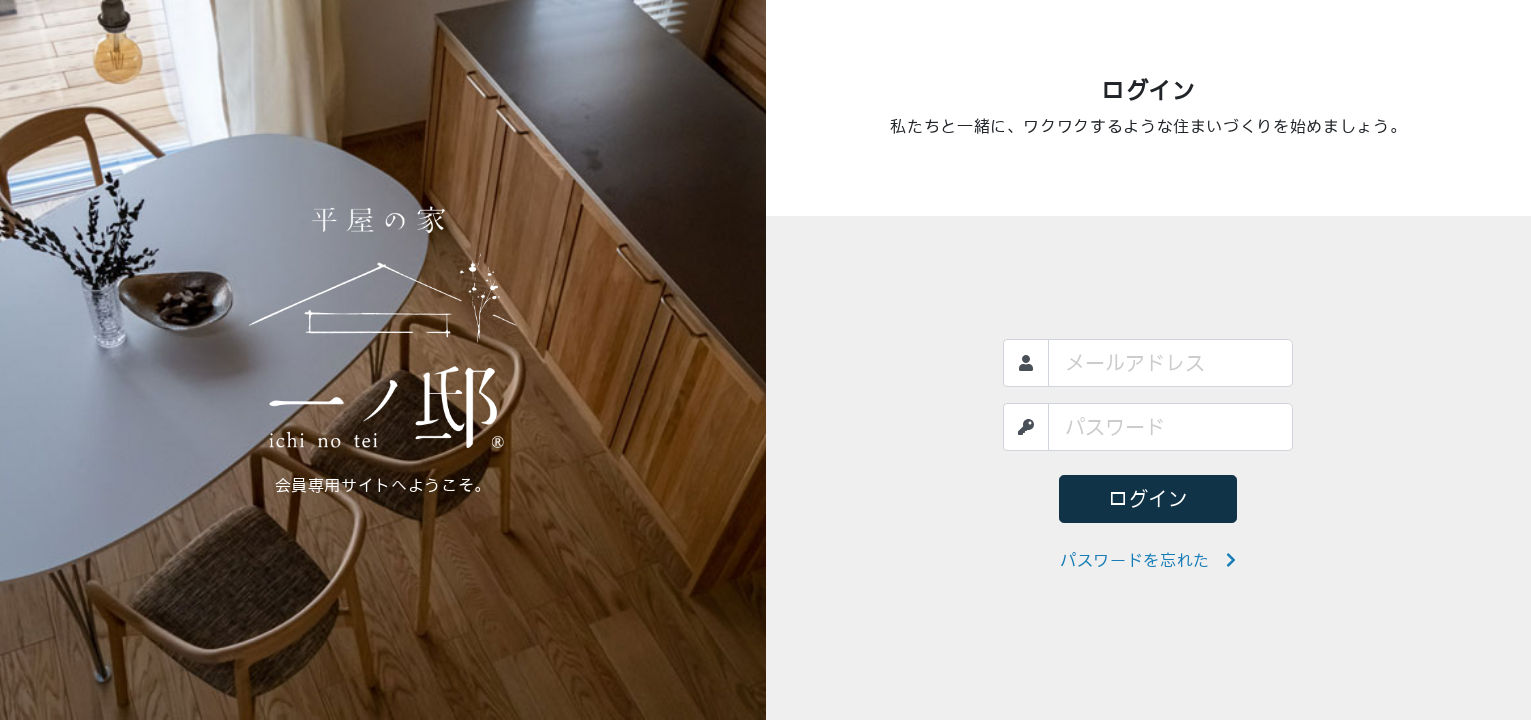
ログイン (1148, 499)
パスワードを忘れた (1148, 560)
